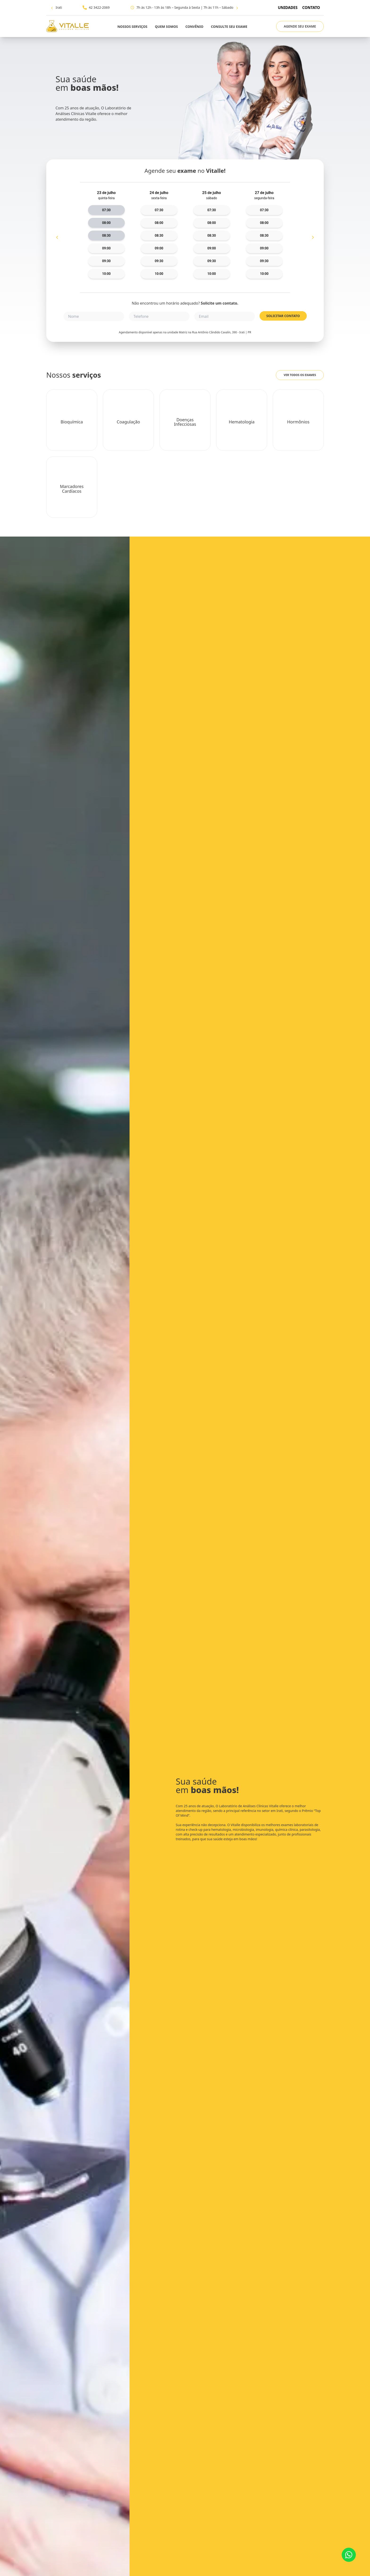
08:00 (159, 223)
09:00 (106, 248)
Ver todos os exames (300, 375)
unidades (287, 7)
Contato (311, 7)
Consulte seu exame (229, 26)
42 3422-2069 (99, 7)
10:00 (106, 274)
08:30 (159, 235)
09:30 (106, 261)
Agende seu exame (300, 26)
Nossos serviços (132, 26)
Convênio (194, 26)
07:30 (159, 210)
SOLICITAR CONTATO (283, 316)
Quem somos (166, 26)
